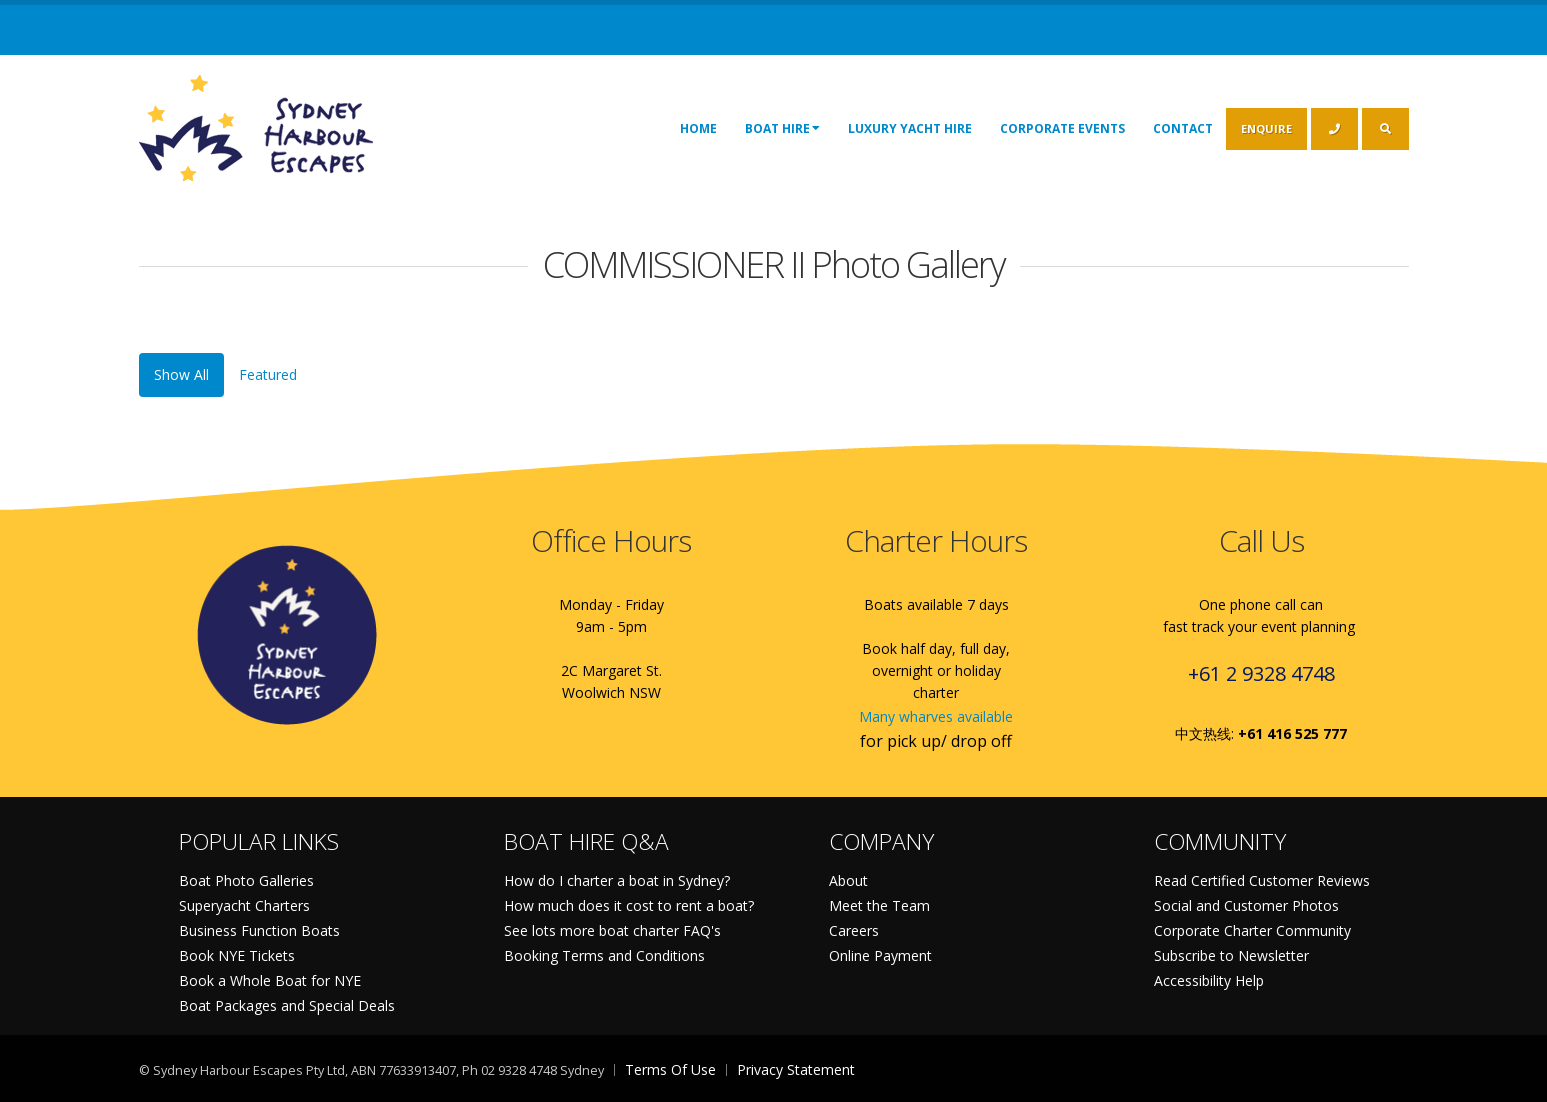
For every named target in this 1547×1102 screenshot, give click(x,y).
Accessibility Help (1209, 980)
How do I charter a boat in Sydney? (617, 880)
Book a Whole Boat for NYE (270, 980)
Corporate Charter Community (1252, 930)
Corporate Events (1062, 128)
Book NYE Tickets (237, 955)
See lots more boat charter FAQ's (612, 930)
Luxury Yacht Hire (910, 128)
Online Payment (880, 955)
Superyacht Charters (244, 905)
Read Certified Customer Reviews (1262, 880)
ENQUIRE (1266, 128)
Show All (181, 374)
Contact (1183, 128)
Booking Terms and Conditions (604, 955)
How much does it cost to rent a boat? (629, 905)
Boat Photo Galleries (246, 880)
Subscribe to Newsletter (1231, 955)
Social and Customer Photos (1246, 905)
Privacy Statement (796, 1069)
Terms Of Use (670, 1069)
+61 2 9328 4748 (1261, 673)
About (848, 880)
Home (698, 128)
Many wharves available (936, 716)
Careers (854, 930)
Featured (268, 374)
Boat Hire (782, 128)
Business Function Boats (259, 930)
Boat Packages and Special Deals (287, 1005)
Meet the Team (879, 905)
